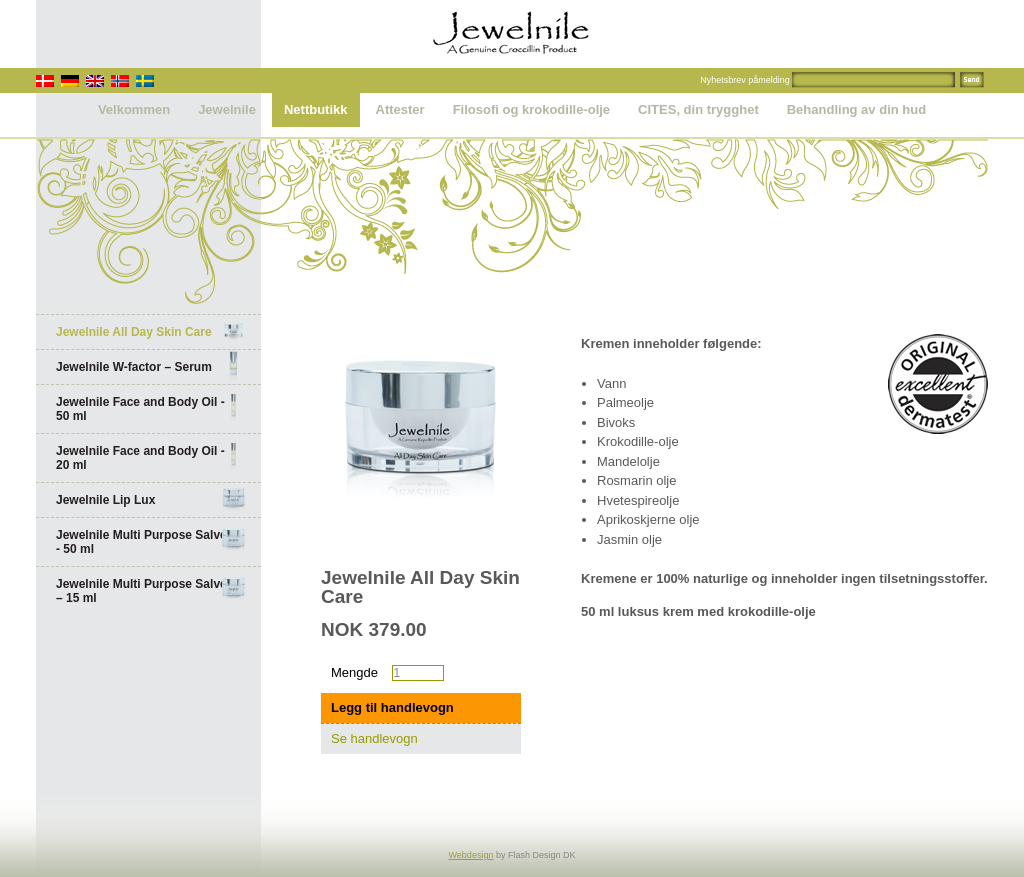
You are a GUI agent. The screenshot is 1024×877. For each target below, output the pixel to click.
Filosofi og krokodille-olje (531, 109)
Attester (400, 109)
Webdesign (471, 855)
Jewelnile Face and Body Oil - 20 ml (151, 458)
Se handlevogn (374, 738)
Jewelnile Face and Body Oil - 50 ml (151, 409)
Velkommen (134, 109)
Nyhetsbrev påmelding (745, 80)
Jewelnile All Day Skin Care (151, 332)
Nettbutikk (316, 109)
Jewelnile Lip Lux (151, 500)
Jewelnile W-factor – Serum (151, 367)
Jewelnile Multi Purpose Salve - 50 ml (151, 542)
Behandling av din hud (856, 109)
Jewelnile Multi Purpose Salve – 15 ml (151, 591)
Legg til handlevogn (392, 707)
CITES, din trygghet (698, 109)
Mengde (354, 672)
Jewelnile (227, 109)
